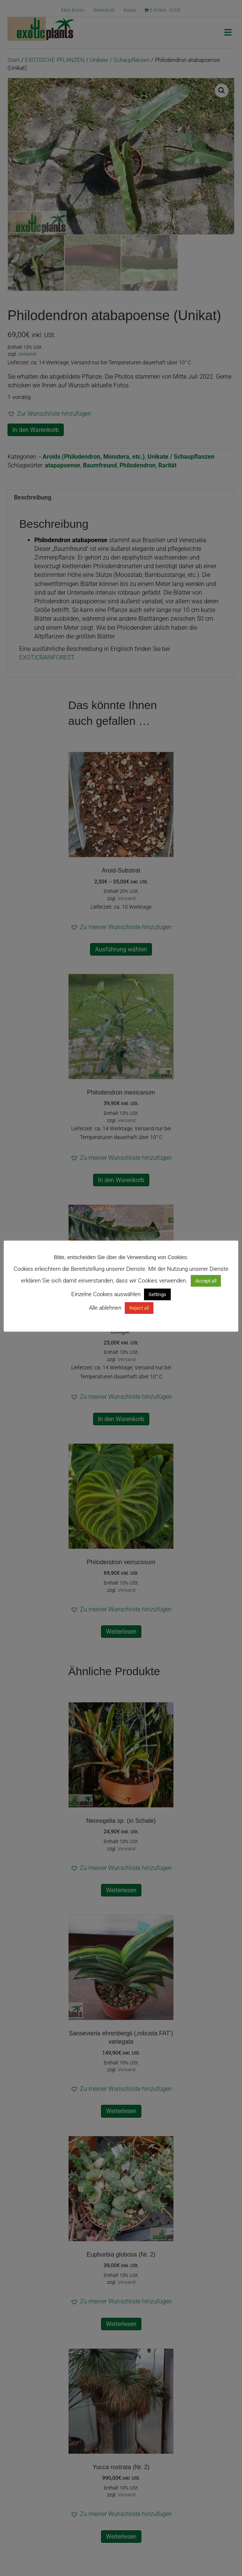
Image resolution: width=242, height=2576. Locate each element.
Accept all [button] (205, 1281)
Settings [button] (157, 1294)
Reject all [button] (139, 1308)
